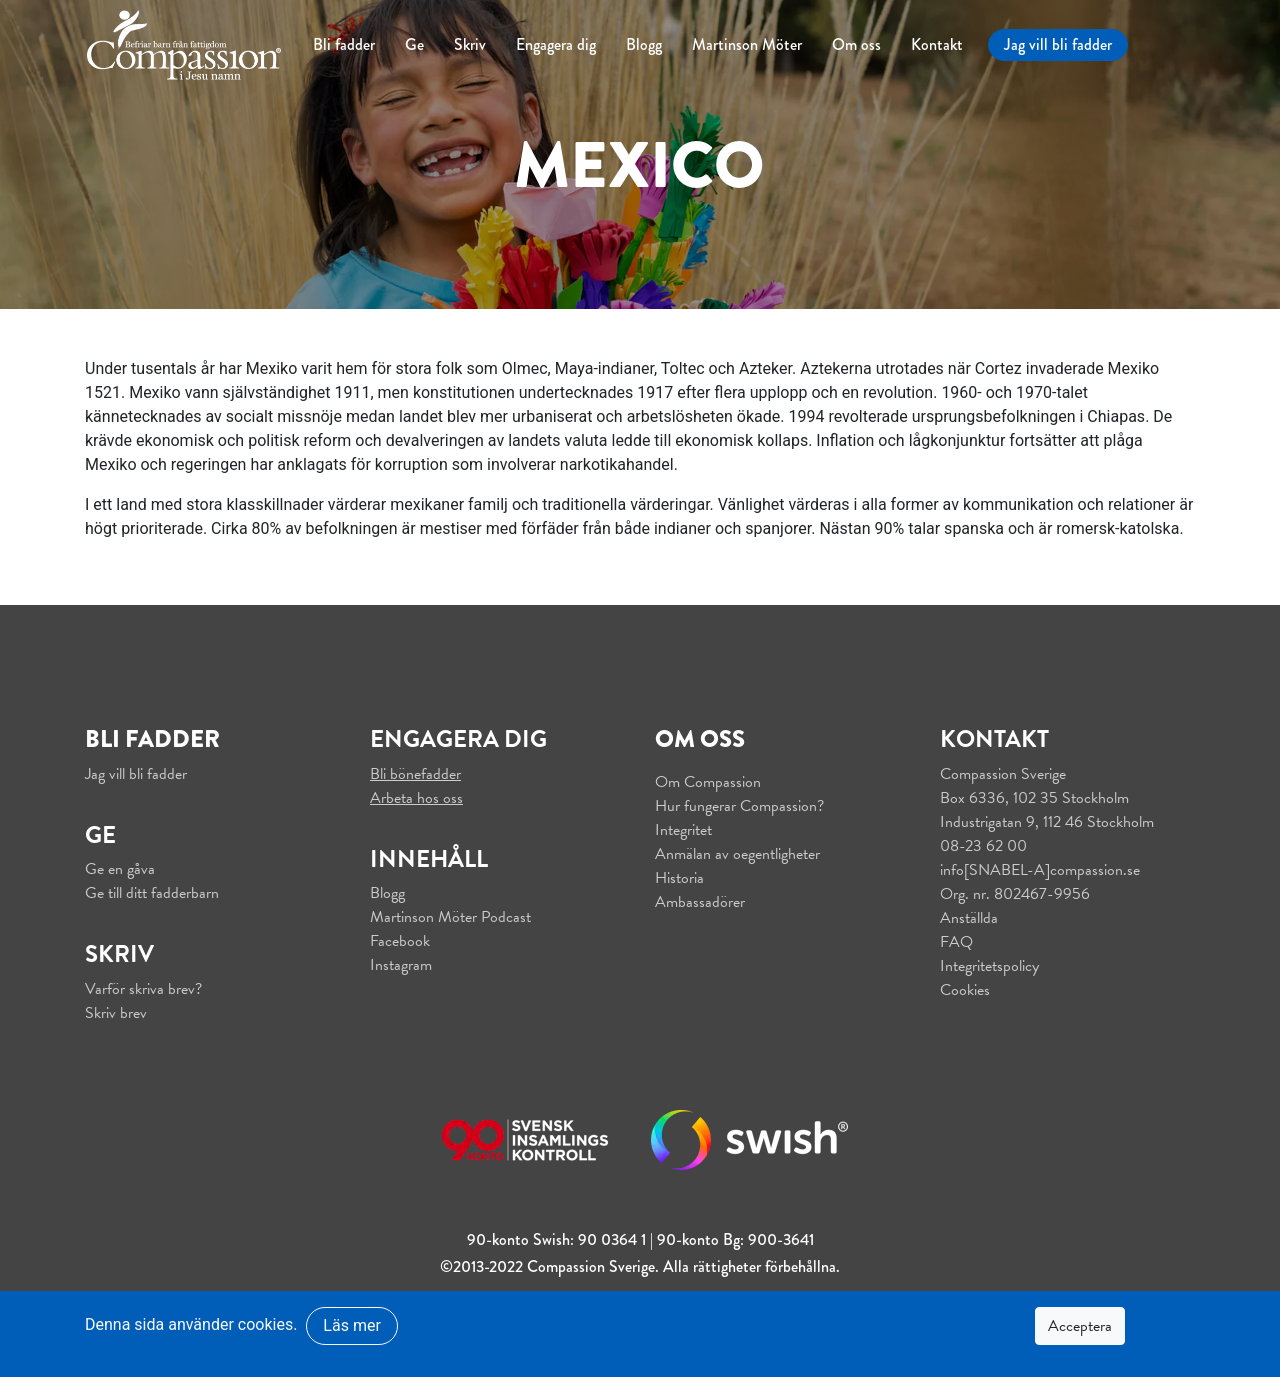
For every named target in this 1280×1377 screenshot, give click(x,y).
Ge (414, 44)
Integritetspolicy (989, 966)
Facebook (400, 941)
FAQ (956, 942)
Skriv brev (116, 1013)
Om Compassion (708, 782)
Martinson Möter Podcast (450, 917)
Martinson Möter (747, 44)
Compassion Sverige (1003, 774)
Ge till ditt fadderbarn (152, 893)
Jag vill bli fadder (1058, 44)
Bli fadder (344, 44)
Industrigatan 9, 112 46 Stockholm (1047, 822)
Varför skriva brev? (143, 989)
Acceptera (1080, 1326)
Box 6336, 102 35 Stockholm (1034, 798)
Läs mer (351, 1325)
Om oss (856, 44)
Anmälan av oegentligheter (737, 854)
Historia (679, 878)
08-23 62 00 (983, 846)
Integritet (683, 830)
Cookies (965, 990)
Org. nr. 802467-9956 (1015, 894)
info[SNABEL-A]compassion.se (1040, 870)
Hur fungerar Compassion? (739, 806)
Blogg (644, 44)
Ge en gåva (120, 869)
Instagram (401, 965)
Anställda (969, 918)
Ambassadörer (700, 902)
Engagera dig (556, 44)
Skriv (470, 44)
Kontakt (937, 44)
